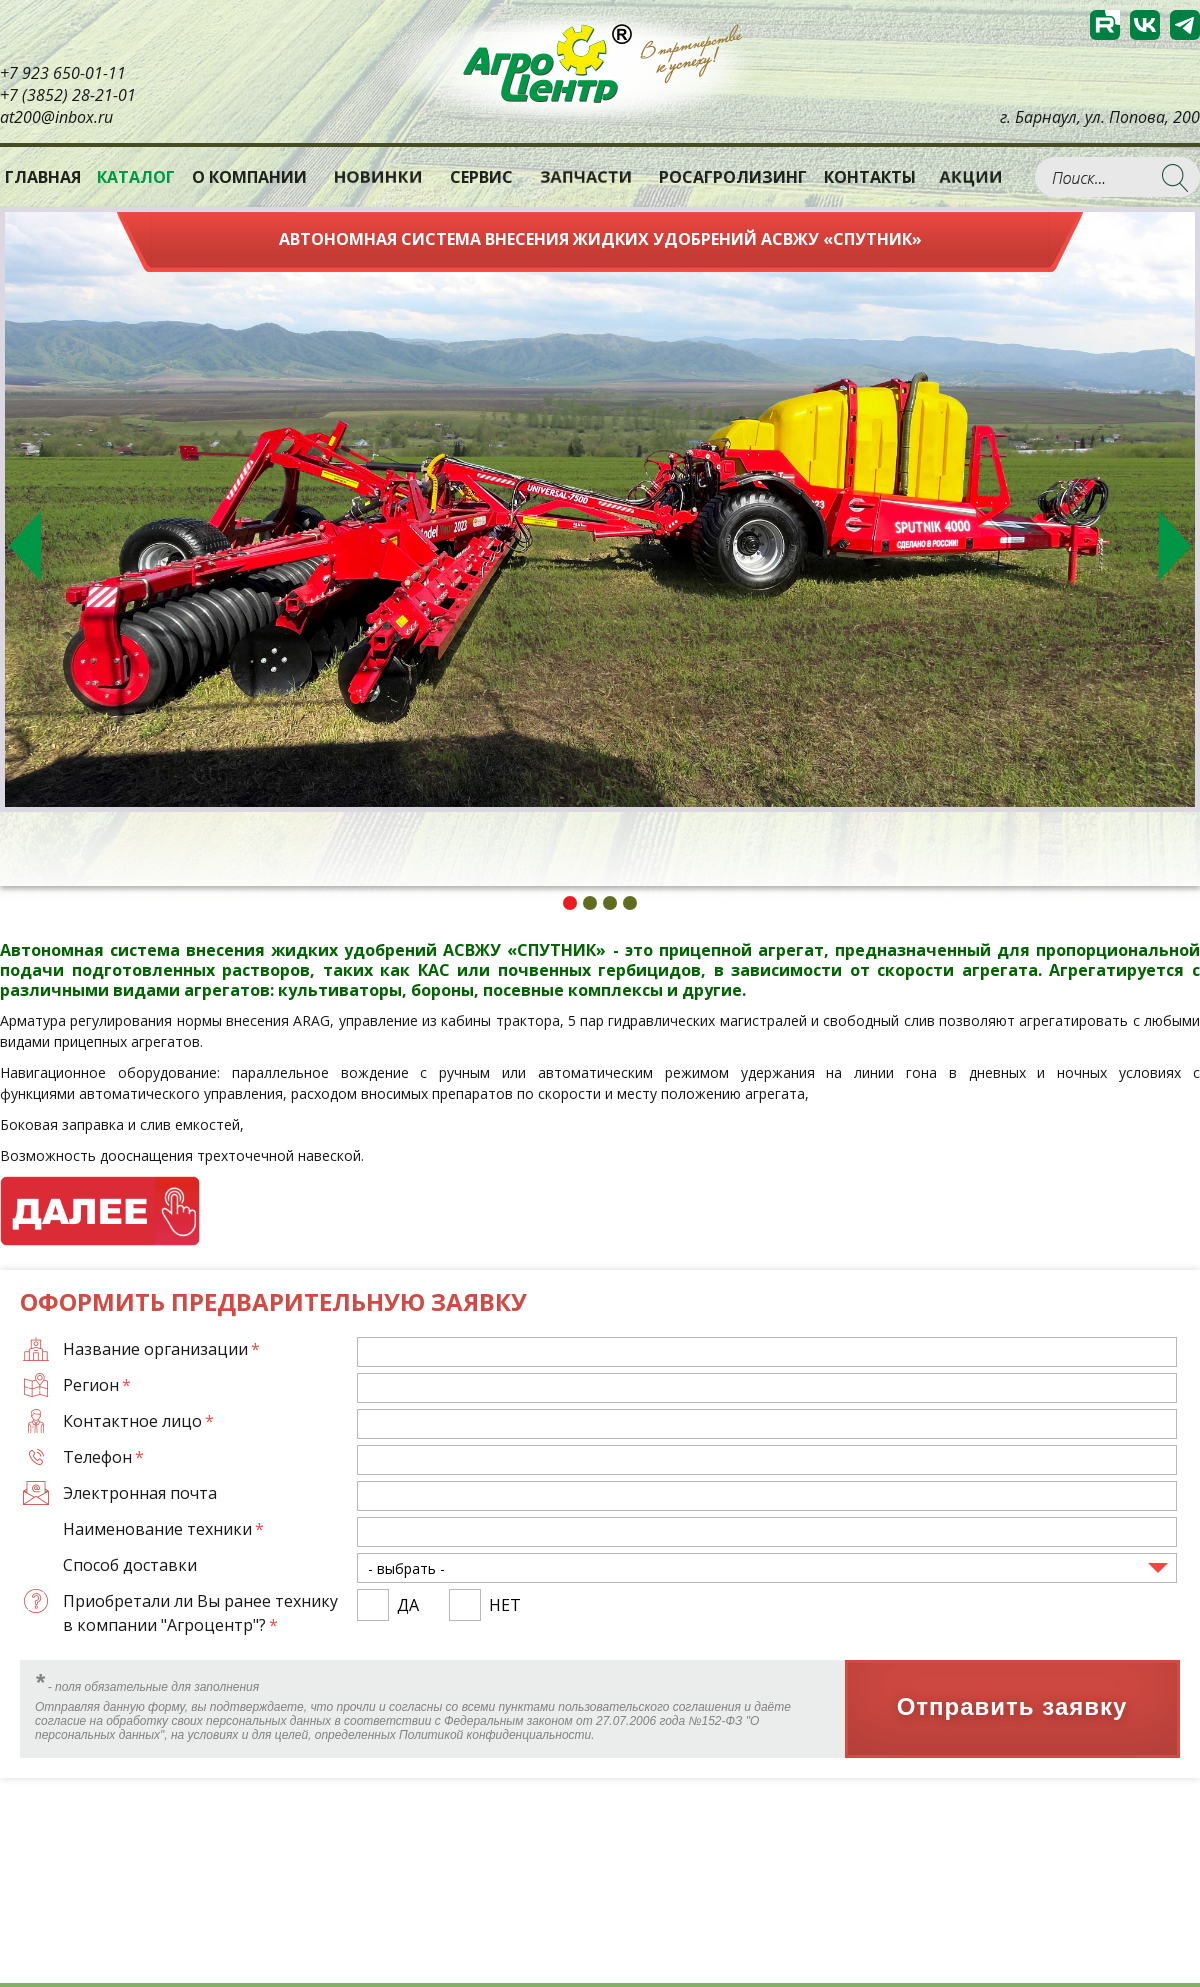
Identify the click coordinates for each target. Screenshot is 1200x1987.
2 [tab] (590, 903)
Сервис (481, 177)
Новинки (378, 176)
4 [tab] (630, 903)
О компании (249, 177)
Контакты (870, 177)
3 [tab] (610, 903)
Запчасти (586, 176)
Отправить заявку (1012, 1707)
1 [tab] (570, 903)
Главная (43, 177)
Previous (25, 546)
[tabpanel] (600, 509)
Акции (971, 176)
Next (1175, 546)
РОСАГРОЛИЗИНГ (733, 177)
